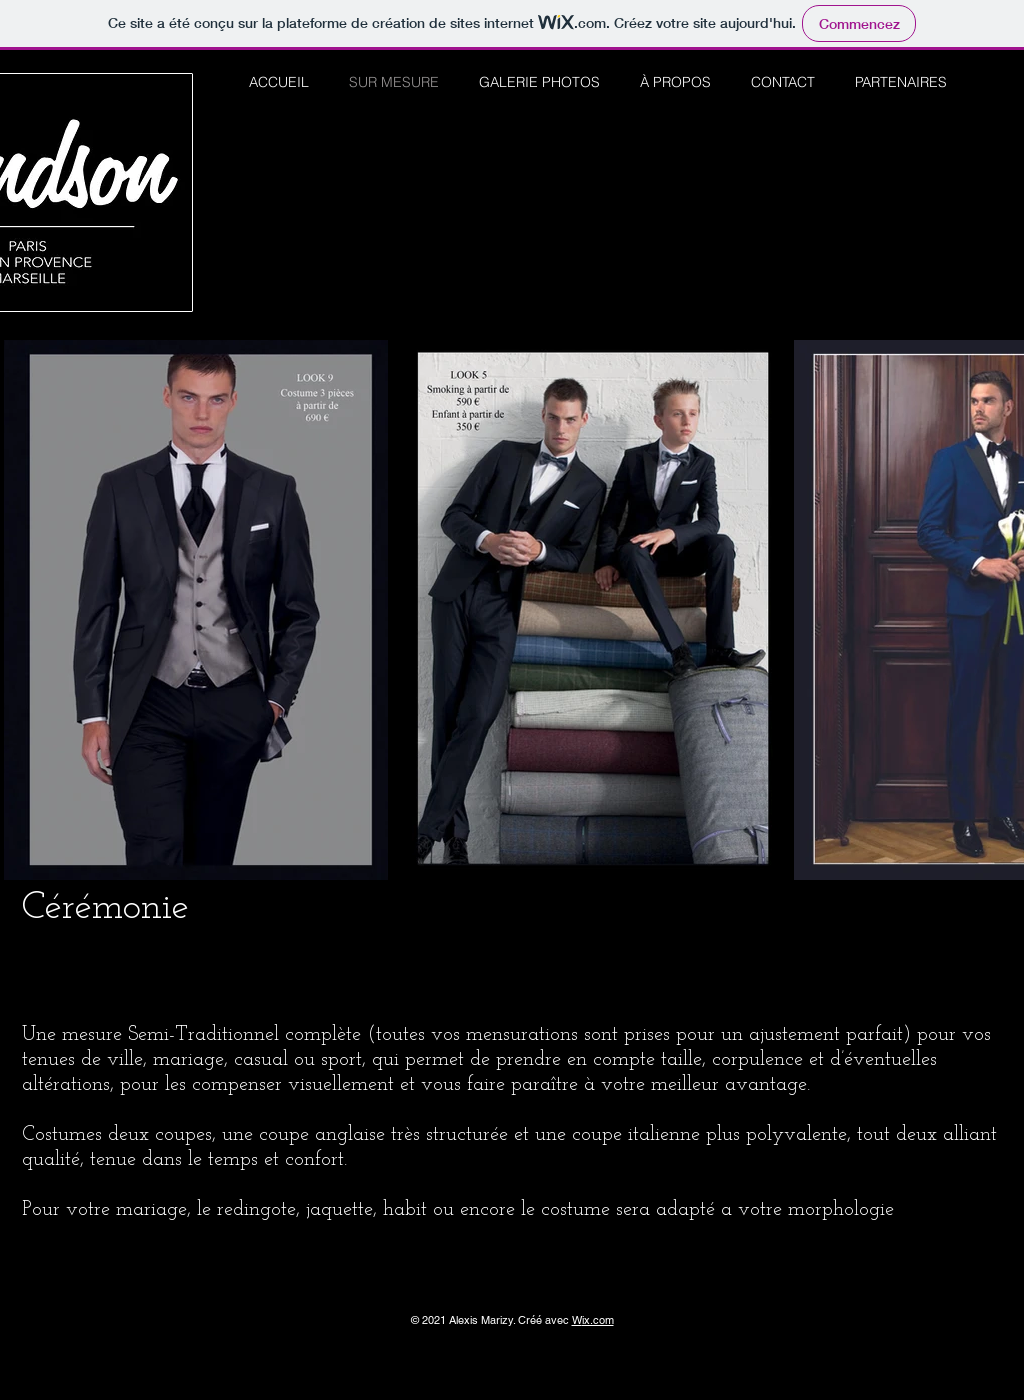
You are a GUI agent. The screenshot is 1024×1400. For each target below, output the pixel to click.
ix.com (598, 1320)
